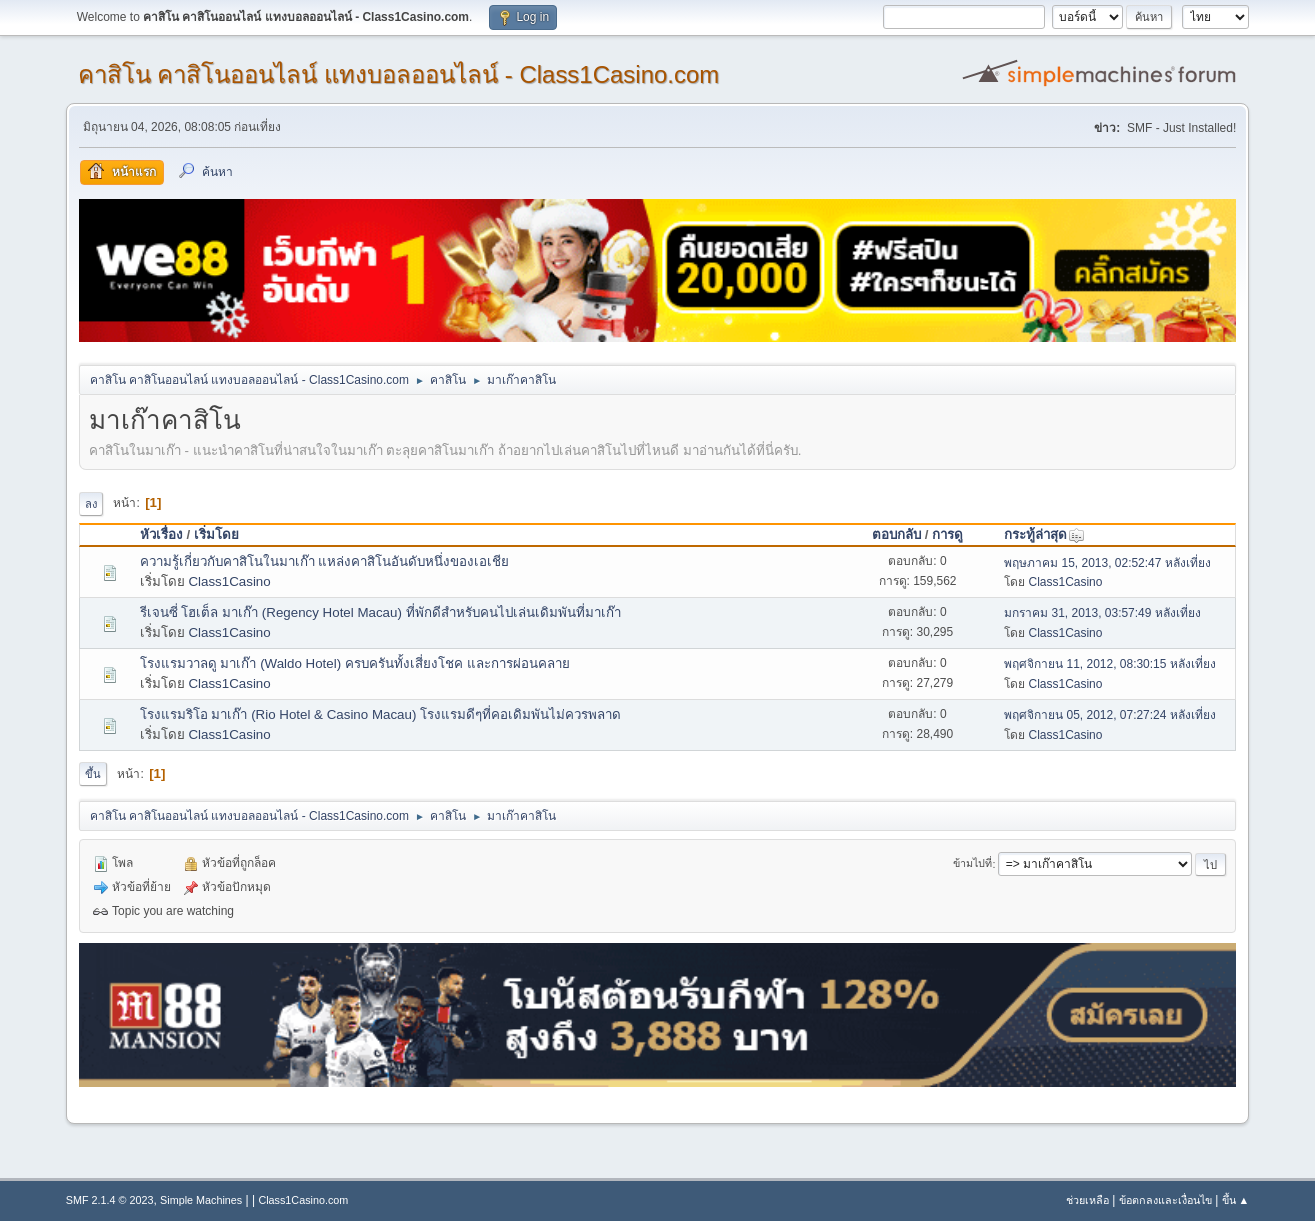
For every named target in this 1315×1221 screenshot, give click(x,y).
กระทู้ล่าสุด (1044, 534)
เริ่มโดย (216, 534)
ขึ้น (93, 774)
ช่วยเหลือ (1087, 1200)
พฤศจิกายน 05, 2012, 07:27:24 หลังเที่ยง (1110, 715)
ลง (91, 504)
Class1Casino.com (303, 1200)
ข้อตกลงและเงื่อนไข (1165, 1200)
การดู (947, 534)
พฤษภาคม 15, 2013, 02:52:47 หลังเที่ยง (1107, 563)
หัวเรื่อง (161, 534)
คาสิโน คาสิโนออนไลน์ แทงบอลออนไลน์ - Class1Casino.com (399, 74)
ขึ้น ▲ (1236, 1200)
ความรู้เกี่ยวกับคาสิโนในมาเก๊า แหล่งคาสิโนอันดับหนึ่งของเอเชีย (325, 561)
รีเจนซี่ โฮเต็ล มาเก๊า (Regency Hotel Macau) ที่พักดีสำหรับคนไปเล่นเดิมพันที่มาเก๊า (380, 612)
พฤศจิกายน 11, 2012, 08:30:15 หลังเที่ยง (1110, 664)
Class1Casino (229, 581)
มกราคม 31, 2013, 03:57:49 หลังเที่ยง (1102, 613)
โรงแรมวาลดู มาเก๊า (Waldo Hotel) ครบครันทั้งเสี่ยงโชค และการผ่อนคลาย (355, 663)
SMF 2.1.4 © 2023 (110, 1200)
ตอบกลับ (896, 534)
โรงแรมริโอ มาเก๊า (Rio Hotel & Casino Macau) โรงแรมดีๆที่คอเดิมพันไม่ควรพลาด (380, 714)
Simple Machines (201, 1200)
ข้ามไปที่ (972, 864)
